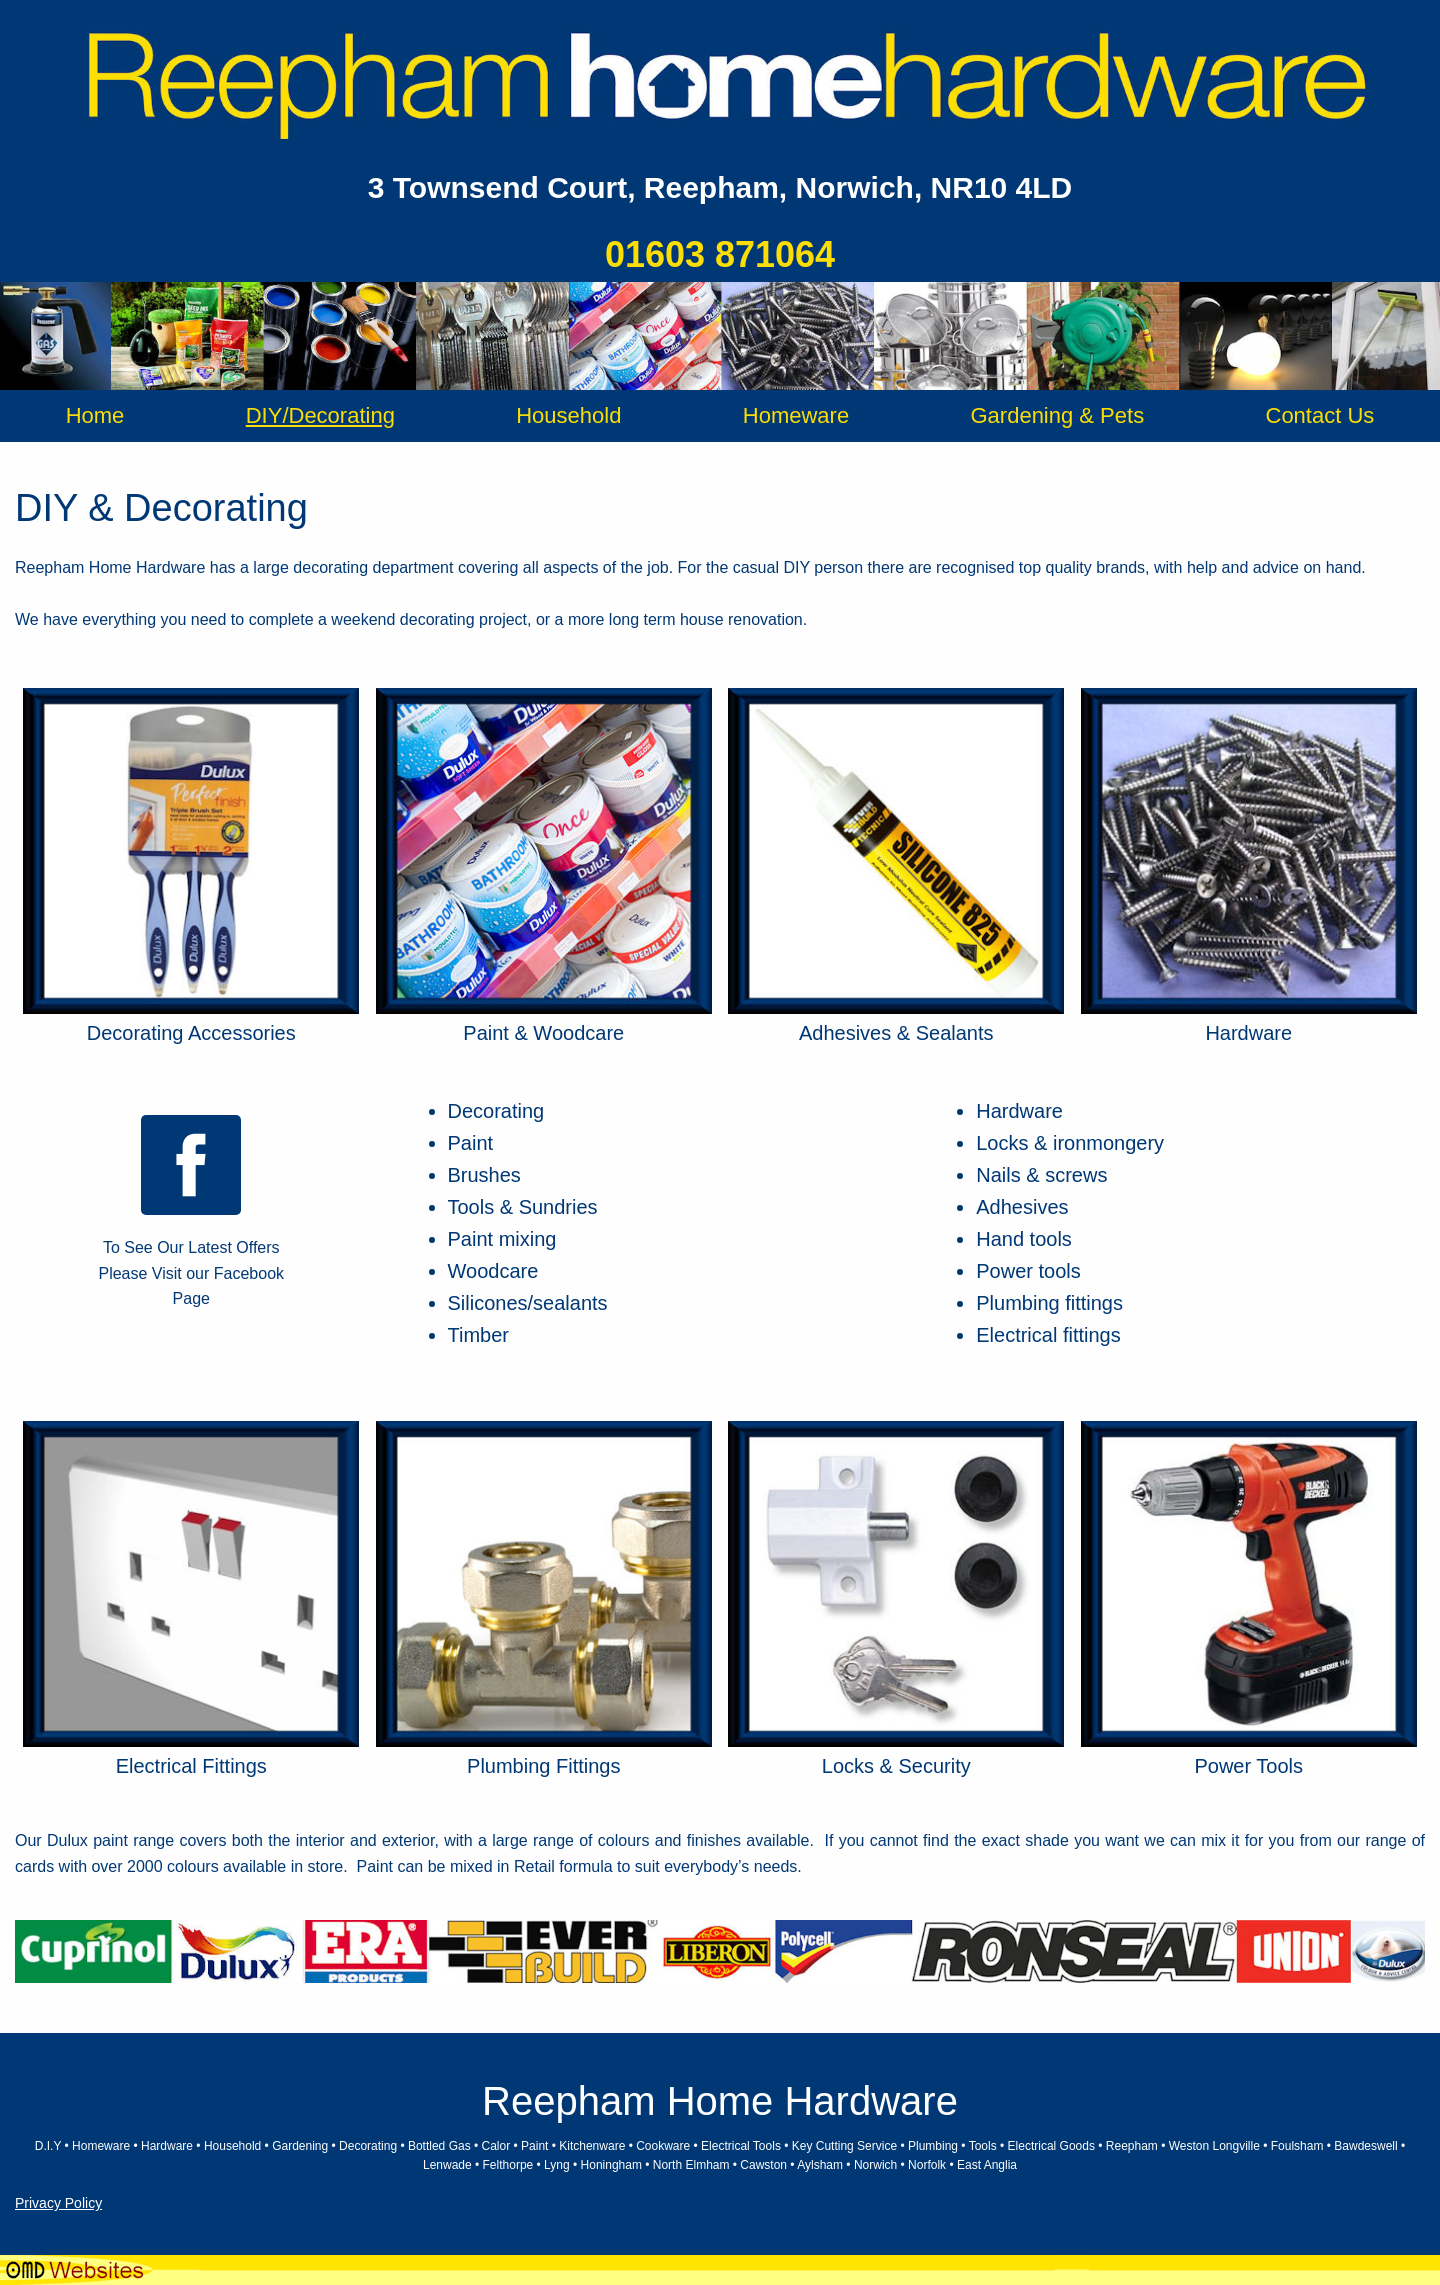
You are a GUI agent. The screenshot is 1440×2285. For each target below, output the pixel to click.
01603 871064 (720, 254)
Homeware (796, 415)
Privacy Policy (58, 2203)
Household (568, 415)
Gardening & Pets (1057, 415)
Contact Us (1320, 415)
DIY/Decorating (320, 415)
